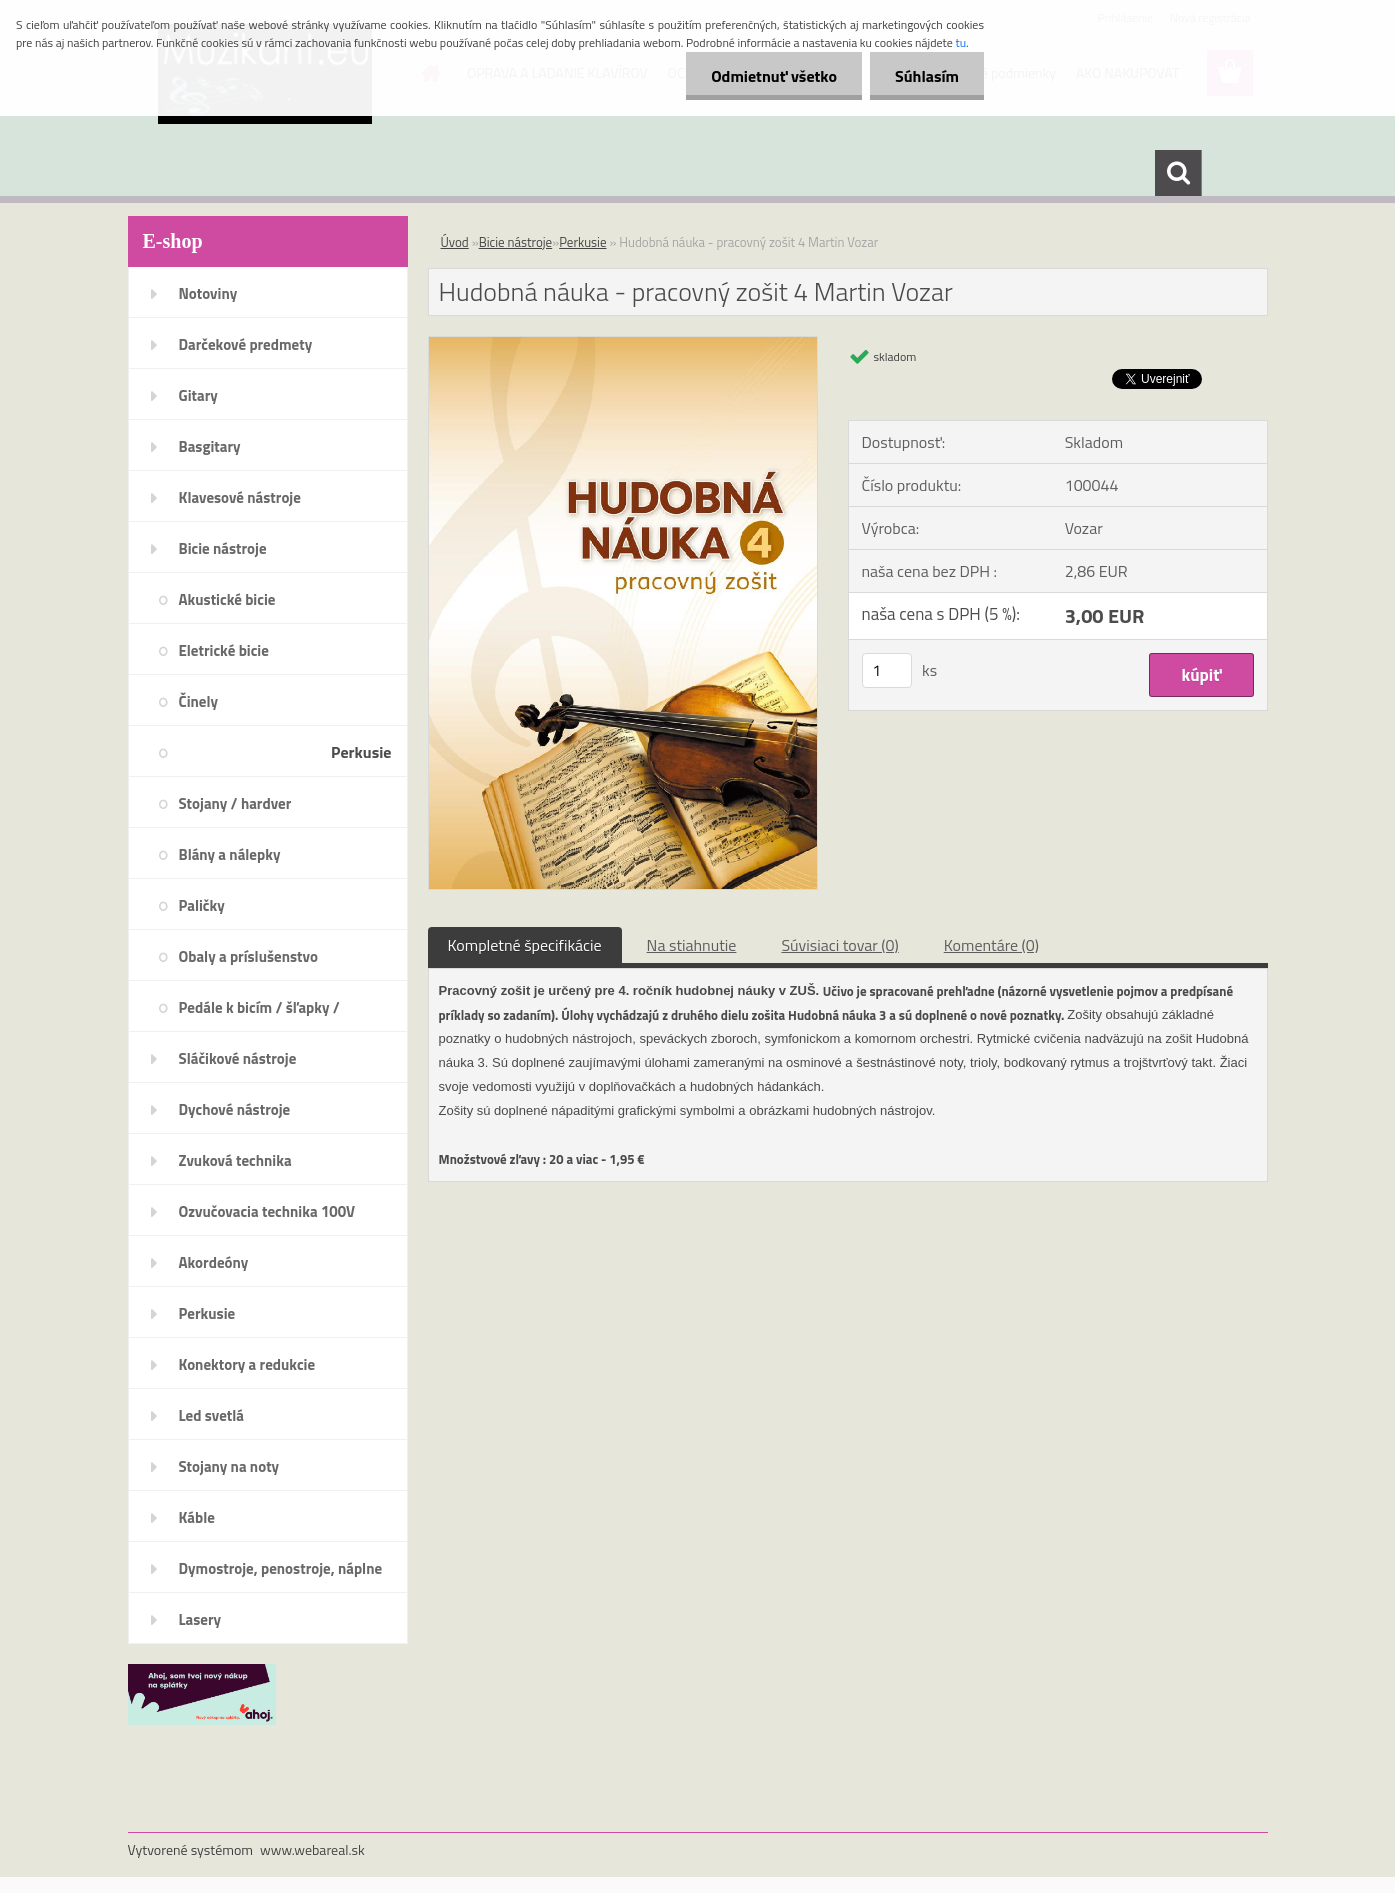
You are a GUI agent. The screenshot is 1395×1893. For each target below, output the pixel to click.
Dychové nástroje (235, 1109)
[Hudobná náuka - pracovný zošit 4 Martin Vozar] (623, 345)
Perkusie (361, 752)
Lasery (200, 1619)
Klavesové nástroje (240, 497)
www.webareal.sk (312, 1849)
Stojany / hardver (235, 803)
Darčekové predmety (246, 344)
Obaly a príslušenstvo (248, 956)
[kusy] (887, 670)
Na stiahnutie (692, 945)
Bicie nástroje (223, 548)
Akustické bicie (227, 599)
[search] (1178, 173)
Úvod (455, 242)
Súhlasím (927, 76)
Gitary (198, 395)
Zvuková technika (235, 1160)
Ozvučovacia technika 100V (267, 1211)
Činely (199, 701)
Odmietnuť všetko (774, 76)
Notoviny (208, 293)
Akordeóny (214, 1262)
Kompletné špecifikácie (525, 945)
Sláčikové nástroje (238, 1058)
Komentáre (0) (991, 945)
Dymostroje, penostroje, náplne (281, 1568)
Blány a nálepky (230, 854)
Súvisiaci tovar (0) (839, 945)
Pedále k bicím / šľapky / (259, 1007)
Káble (197, 1517)
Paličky (202, 905)
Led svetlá (211, 1415)
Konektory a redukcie (247, 1364)
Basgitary (210, 446)
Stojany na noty (229, 1466)
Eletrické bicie (224, 650)
